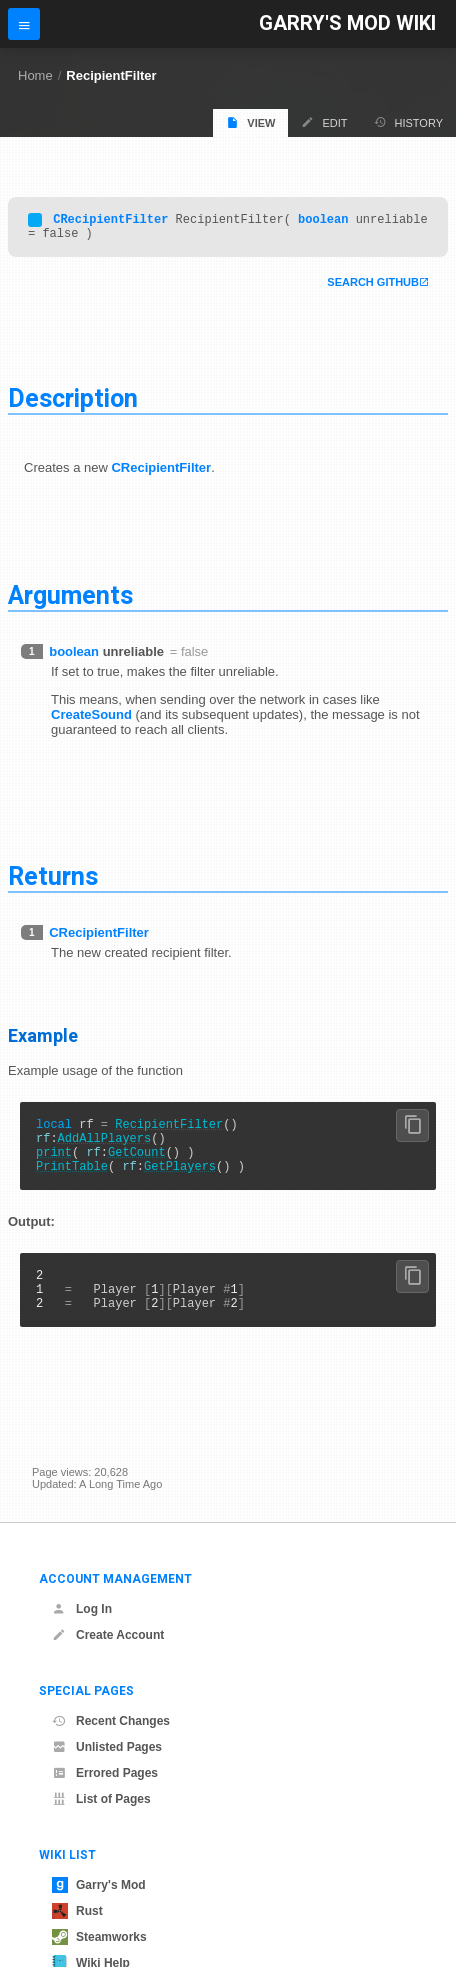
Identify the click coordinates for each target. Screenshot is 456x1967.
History (409, 122)
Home (35, 75)
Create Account (108, 1635)
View (250, 122)
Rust (77, 1911)
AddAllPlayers (105, 1149)
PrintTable (72, 1183)
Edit (324, 122)
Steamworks (99, 1937)
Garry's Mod (99, 1885)
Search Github (373, 288)
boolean (323, 221)
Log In (82, 1609)
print (54, 1166)
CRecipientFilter (110, 221)
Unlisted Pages (107, 1747)
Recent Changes (111, 1721)
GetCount (137, 1166)
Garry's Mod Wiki (347, 23)
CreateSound (91, 720)
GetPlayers (180, 1183)
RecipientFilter (111, 75)
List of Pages (101, 1799)
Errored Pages (105, 1773)
